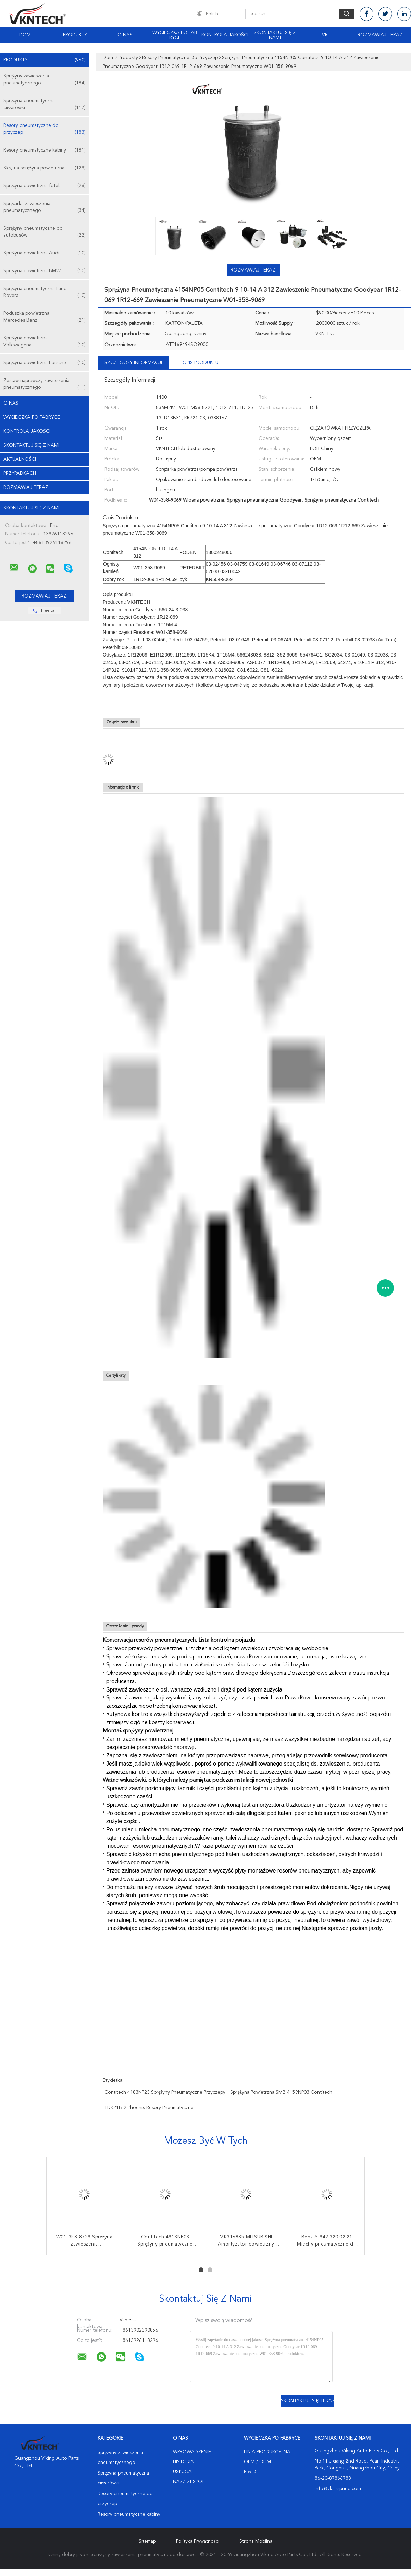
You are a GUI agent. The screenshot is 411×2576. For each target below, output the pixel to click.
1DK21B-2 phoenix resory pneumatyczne (149, 2107)
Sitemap (147, 2541)
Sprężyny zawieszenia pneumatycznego (44, 80)
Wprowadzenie (192, 2451)
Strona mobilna (255, 2541)
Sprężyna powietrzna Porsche (44, 362)
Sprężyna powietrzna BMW (44, 270)
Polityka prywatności (197, 2541)
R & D (250, 2471)
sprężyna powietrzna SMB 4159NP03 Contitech (281, 2092)
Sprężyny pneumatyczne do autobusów (44, 232)
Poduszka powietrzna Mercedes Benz (44, 317)
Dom (25, 35)
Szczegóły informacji (133, 362)
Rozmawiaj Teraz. (380, 35)
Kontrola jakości (224, 35)
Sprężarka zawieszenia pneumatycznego (44, 207)
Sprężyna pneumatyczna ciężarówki (44, 104)
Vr (325, 35)
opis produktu (201, 362)
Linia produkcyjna (267, 2451)
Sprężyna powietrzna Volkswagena (44, 342)
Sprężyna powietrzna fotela (44, 185)
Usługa (182, 2471)
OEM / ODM (257, 2461)
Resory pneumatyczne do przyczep (44, 129)
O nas (125, 35)
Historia (183, 2461)
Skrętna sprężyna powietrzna (44, 168)
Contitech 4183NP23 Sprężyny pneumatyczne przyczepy (164, 2092)
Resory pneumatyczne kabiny (44, 150)
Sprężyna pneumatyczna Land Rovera (44, 292)
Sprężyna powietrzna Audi (44, 253)
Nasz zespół (189, 2481)
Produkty (75, 35)
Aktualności (19, 459)
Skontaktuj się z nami (275, 35)
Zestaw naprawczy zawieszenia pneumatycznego (44, 384)
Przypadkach (19, 473)
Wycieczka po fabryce (174, 35)
